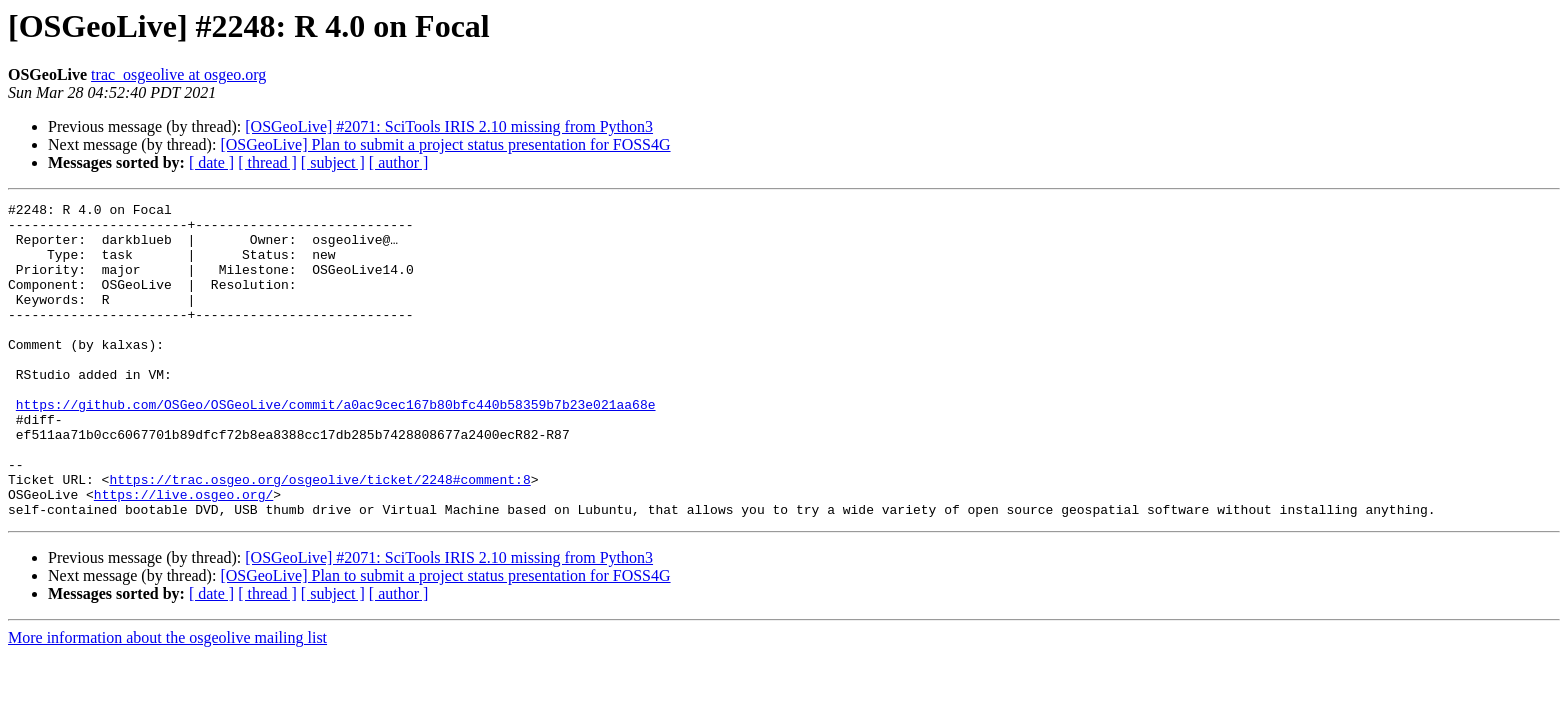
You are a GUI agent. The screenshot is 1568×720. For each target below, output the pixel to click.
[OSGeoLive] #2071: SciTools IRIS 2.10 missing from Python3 (449, 126)
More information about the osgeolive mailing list (167, 700)
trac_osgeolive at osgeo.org (178, 74)
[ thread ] (267, 162)
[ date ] (211, 162)
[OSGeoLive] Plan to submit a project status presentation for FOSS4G (445, 144)
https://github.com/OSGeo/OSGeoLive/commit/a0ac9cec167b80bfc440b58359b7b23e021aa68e (336, 446)
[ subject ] (333, 162)
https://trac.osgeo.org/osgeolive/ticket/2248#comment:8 (319, 536)
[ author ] (399, 162)
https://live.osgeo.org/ (183, 554)
